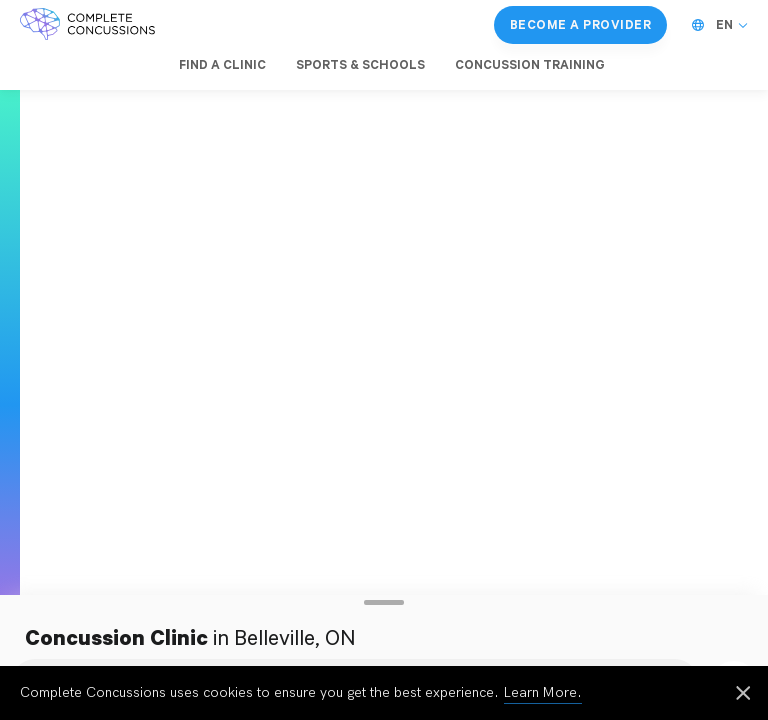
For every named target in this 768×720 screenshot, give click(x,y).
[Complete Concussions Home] (87, 25)
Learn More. (543, 692)
